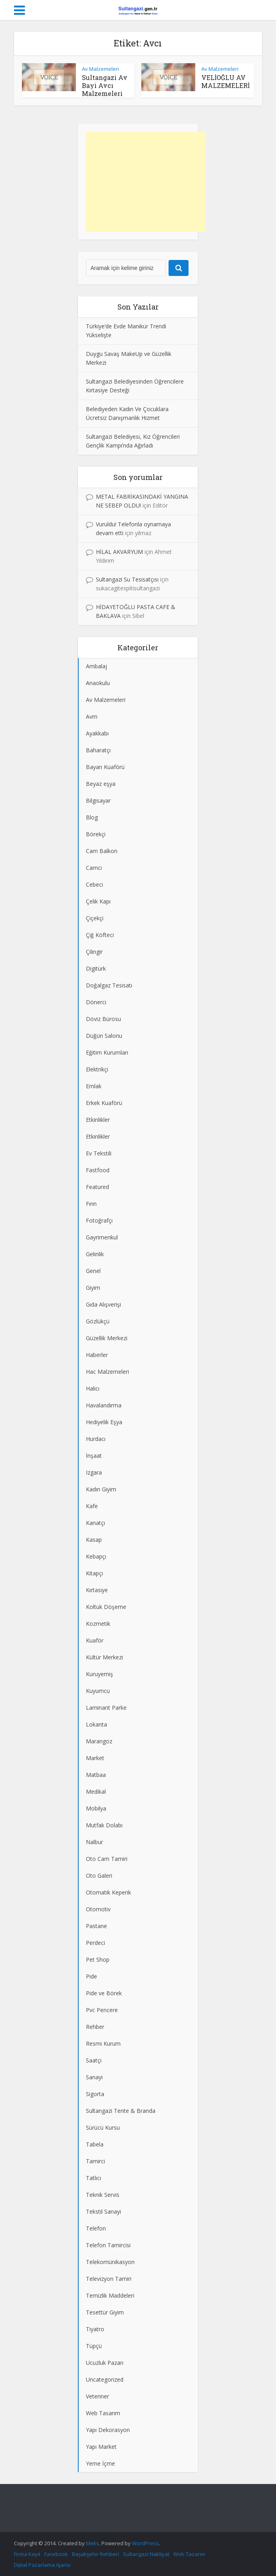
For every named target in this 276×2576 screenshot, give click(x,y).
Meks (92, 2543)
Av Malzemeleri (100, 68)
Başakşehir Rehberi (95, 2554)
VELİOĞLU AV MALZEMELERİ (225, 81)
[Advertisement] (146, 182)
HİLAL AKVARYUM (119, 552)
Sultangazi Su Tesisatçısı (127, 579)
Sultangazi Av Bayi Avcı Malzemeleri (104, 85)
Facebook (56, 2554)
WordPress (145, 2543)
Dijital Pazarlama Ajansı (42, 2564)
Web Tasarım (189, 2554)
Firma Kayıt (27, 2554)
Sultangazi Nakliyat (146, 2554)
